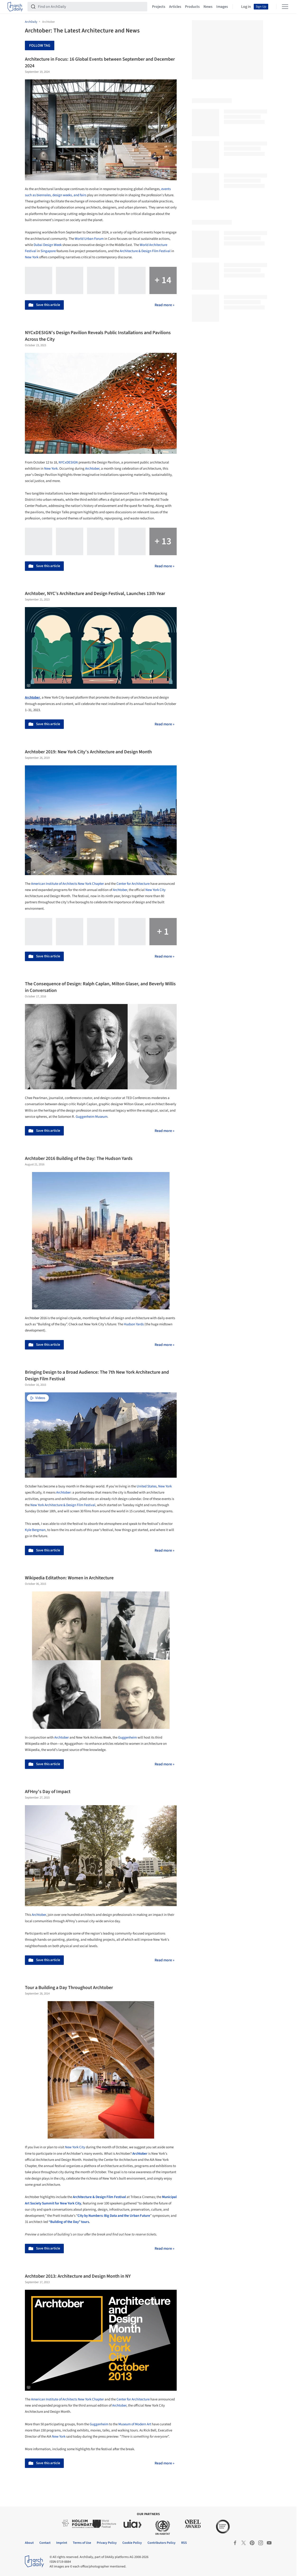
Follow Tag (39, 45)
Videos (38, 1397)
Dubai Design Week (48, 244)
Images (222, 6)
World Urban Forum (89, 238)
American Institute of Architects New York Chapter (67, 883)
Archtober (92, 468)
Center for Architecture (133, 883)
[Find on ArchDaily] (91, 6)
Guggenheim (127, 1737)
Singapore (48, 251)
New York (31, 257)
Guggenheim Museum (91, 1116)
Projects (158, 6)
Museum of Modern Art (134, 2424)
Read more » (164, 305)
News (207, 6)
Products (192, 6)
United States (147, 1486)
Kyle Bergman (35, 1529)
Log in (246, 6)
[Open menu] (285, 6)
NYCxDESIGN (68, 462)
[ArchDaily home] (15, 6)
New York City (155, 889)
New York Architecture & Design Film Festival (62, 1505)
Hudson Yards (134, 1324)
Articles (175, 6)
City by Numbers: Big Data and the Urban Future (114, 2215)
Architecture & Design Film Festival (145, 251)
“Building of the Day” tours (69, 2221)
